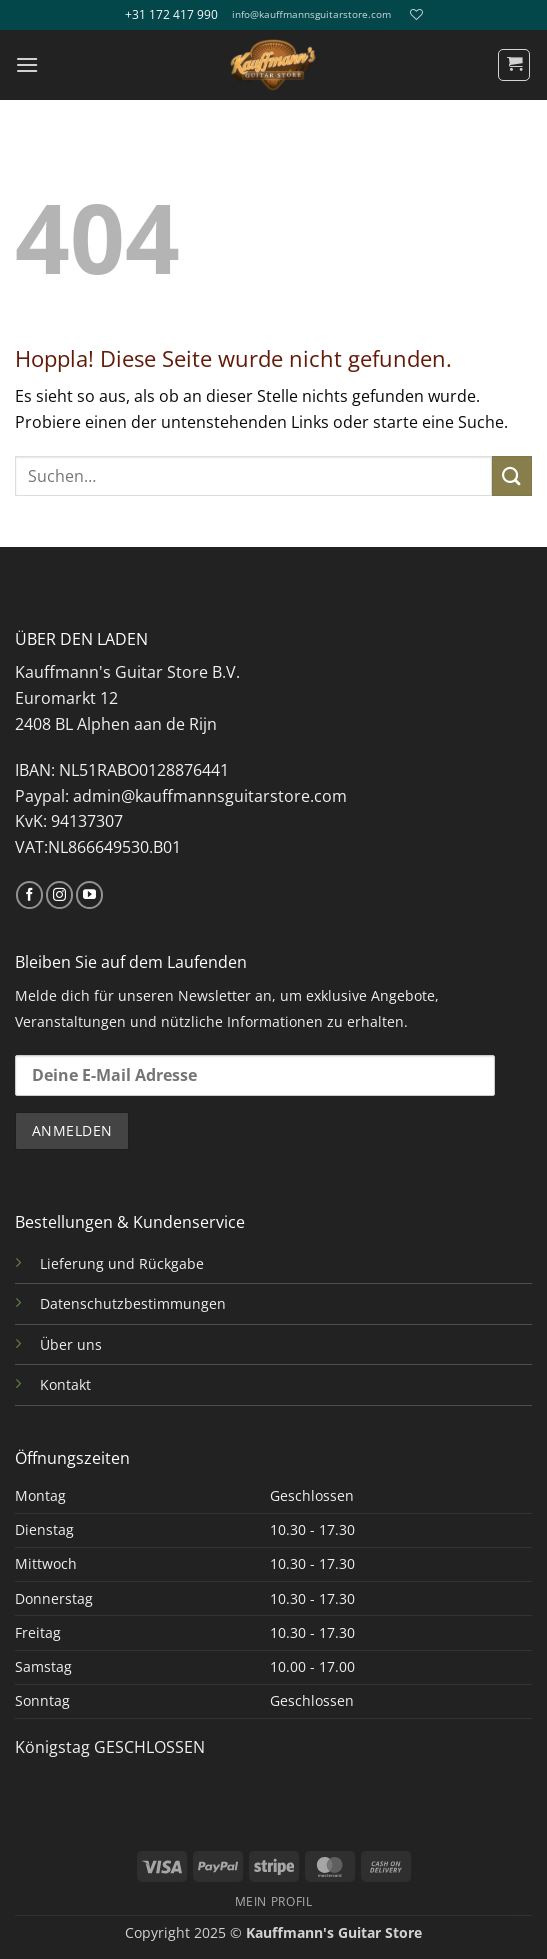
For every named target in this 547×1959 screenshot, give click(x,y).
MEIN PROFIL (274, 1901)
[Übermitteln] (512, 475)
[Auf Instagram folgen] (59, 895)
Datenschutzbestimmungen (133, 1303)
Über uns (71, 1344)
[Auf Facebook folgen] (29, 895)
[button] (27, 64)
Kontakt (65, 1384)
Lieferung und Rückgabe (122, 1263)
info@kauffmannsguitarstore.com (311, 14)
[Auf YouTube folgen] (89, 895)
